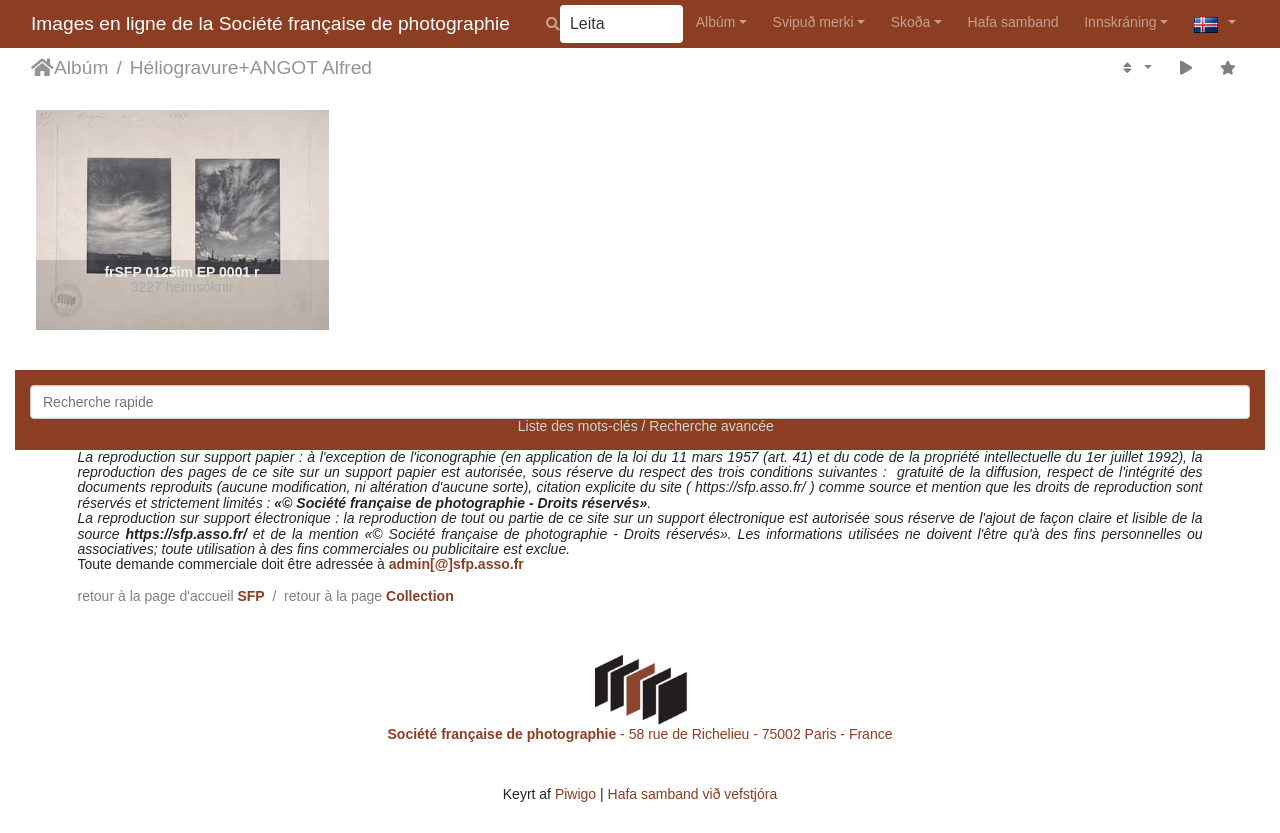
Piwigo (575, 794)
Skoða (911, 22)
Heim (42, 68)
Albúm (716, 22)
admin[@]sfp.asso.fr (456, 564)
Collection (420, 596)
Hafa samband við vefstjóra (693, 794)
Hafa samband (1013, 22)
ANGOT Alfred (311, 67)
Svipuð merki (813, 22)
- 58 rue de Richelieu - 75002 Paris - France (640, 734)
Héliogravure (184, 67)
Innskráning (1120, 22)
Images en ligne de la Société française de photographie (270, 23)
